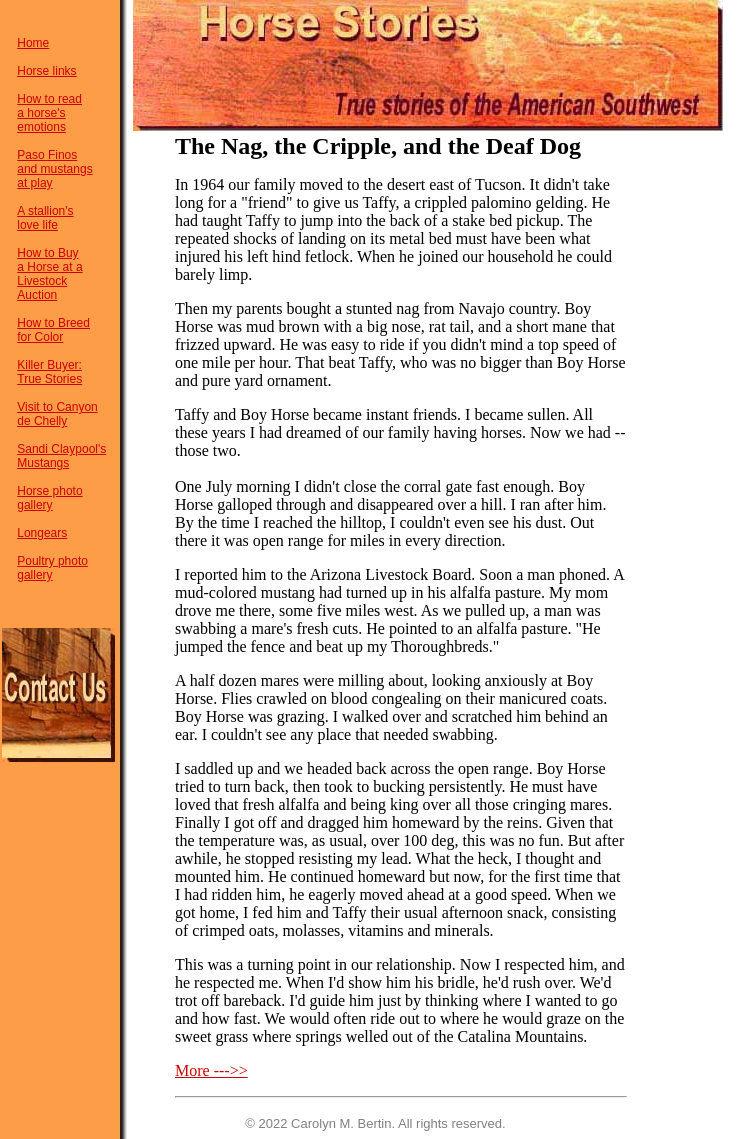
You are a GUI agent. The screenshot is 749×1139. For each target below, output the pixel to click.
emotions (41, 127)
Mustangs (43, 463)
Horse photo (49, 491)
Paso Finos (47, 155)
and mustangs (54, 169)
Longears (42, 533)
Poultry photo (52, 561)
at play (34, 183)
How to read (49, 99)
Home (33, 43)
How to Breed (53, 323)
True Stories (49, 379)
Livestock (42, 281)
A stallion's (45, 211)
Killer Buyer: (49, 365)
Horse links (46, 71)
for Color (40, 337)
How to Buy (47, 253)
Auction (37, 295)
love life (37, 225)
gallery (34, 505)
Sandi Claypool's (61, 449)
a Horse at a (49, 267)
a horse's (41, 113)
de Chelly (42, 421)
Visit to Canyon (57, 407)
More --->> (211, 1070)
